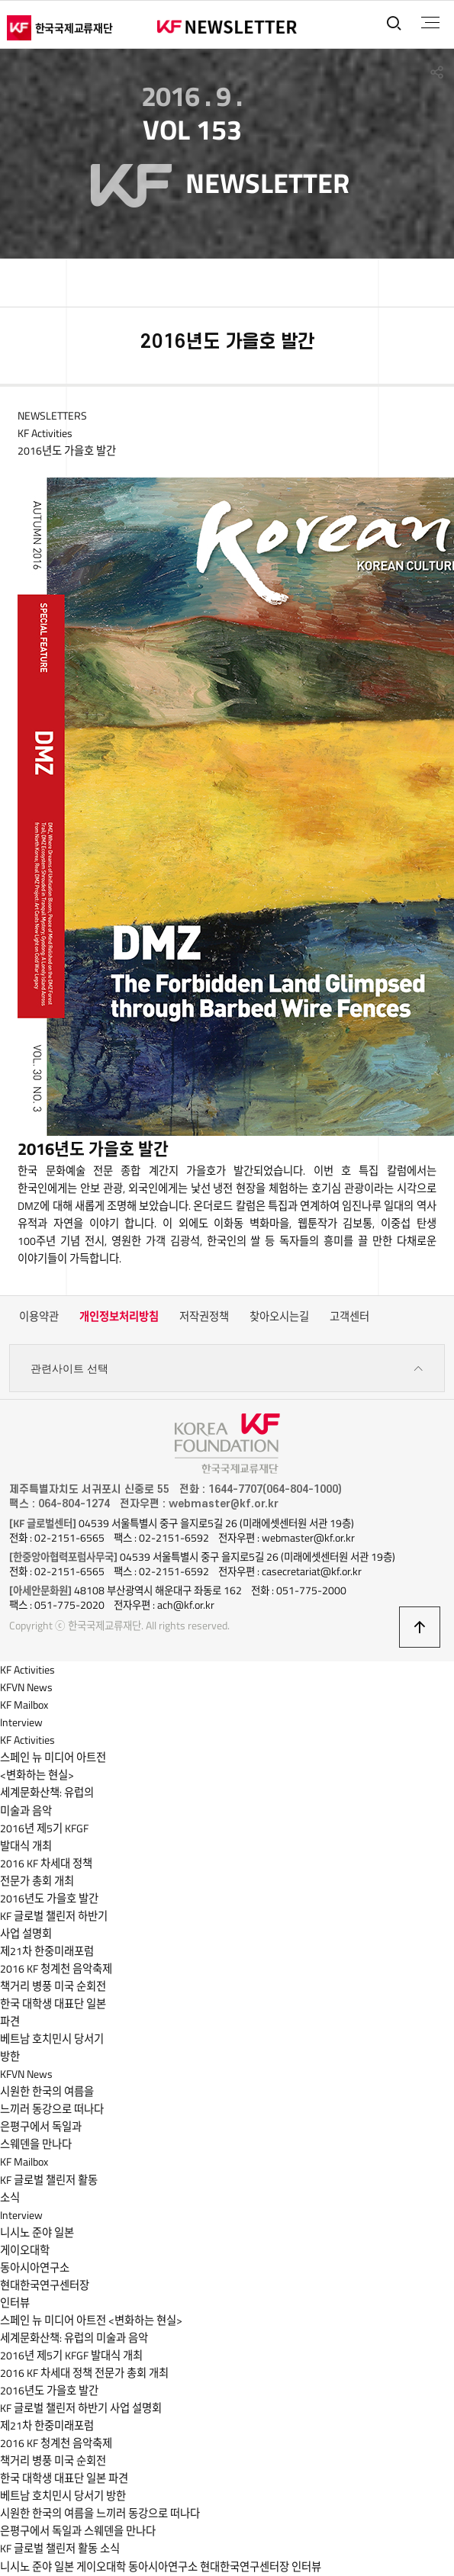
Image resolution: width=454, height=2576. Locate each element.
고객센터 (349, 1316)
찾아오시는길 (279, 1316)
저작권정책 (204, 1316)
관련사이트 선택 (227, 1369)
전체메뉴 (430, 23)
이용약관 (39, 1316)
